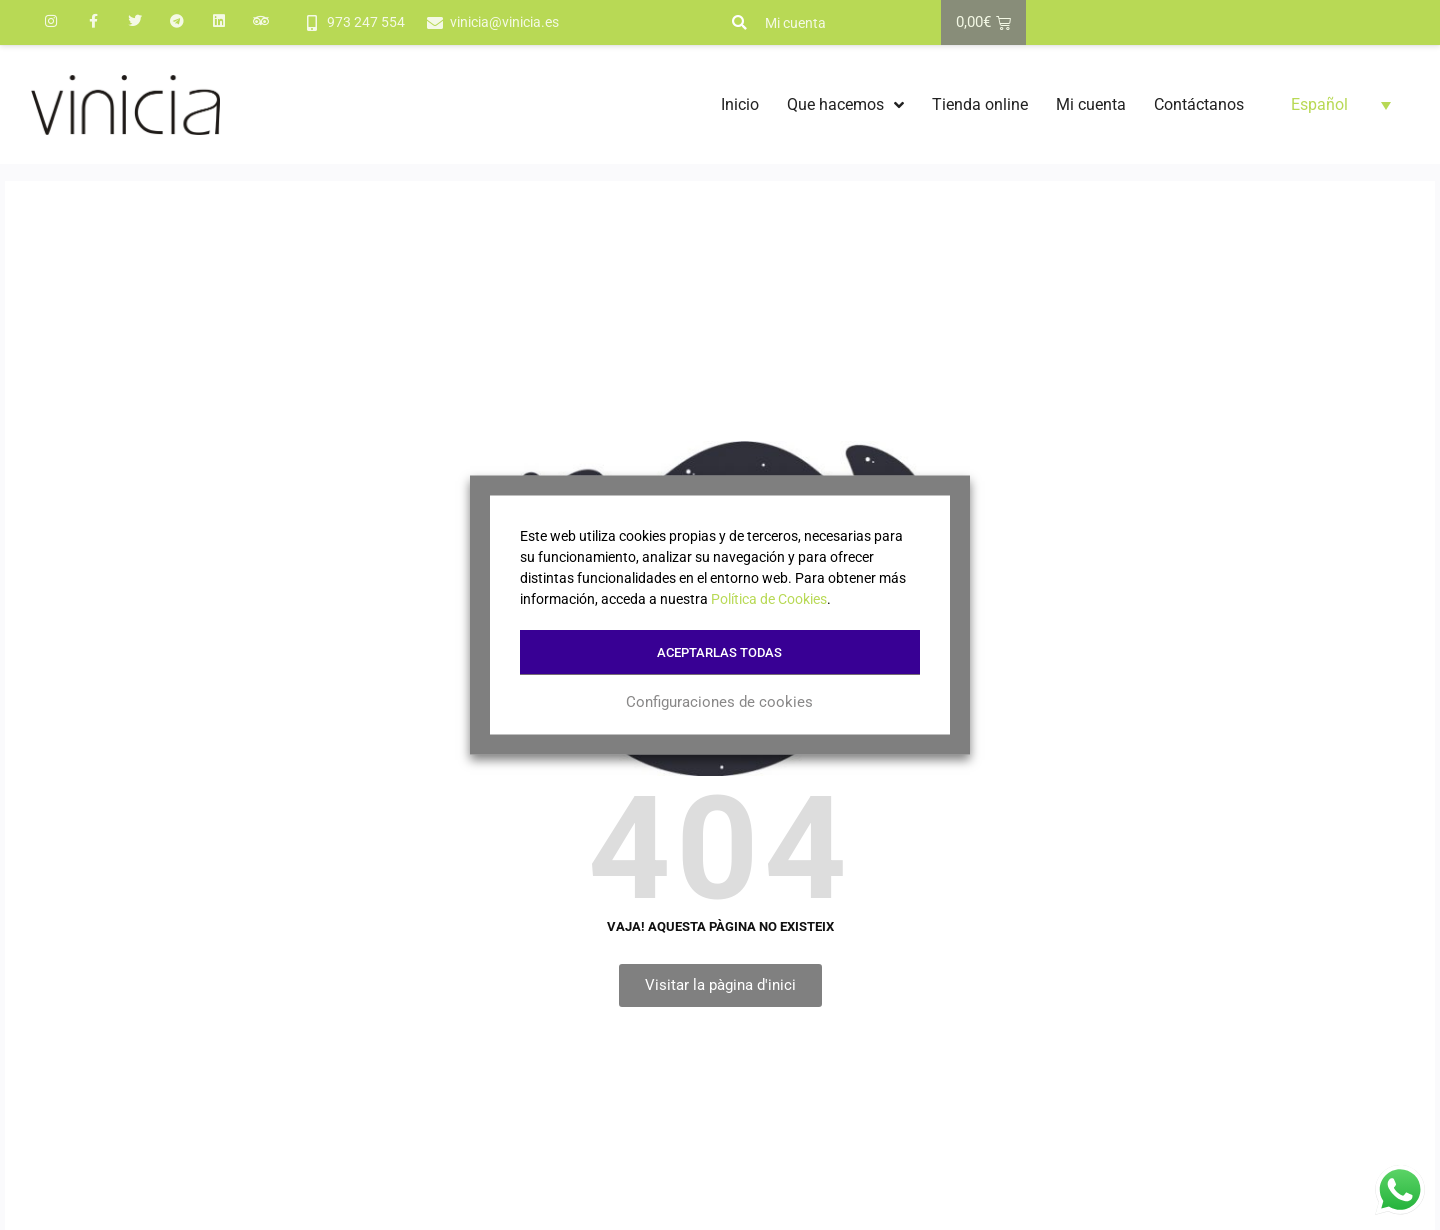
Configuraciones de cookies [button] (720, 702)
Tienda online (980, 104)
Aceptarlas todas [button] (720, 652)
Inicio (740, 104)
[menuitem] (1341, 105)
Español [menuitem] (1319, 105)
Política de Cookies (769, 599)
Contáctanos (1199, 104)
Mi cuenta (795, 23)
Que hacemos (845, 105)
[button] (739, 23)
